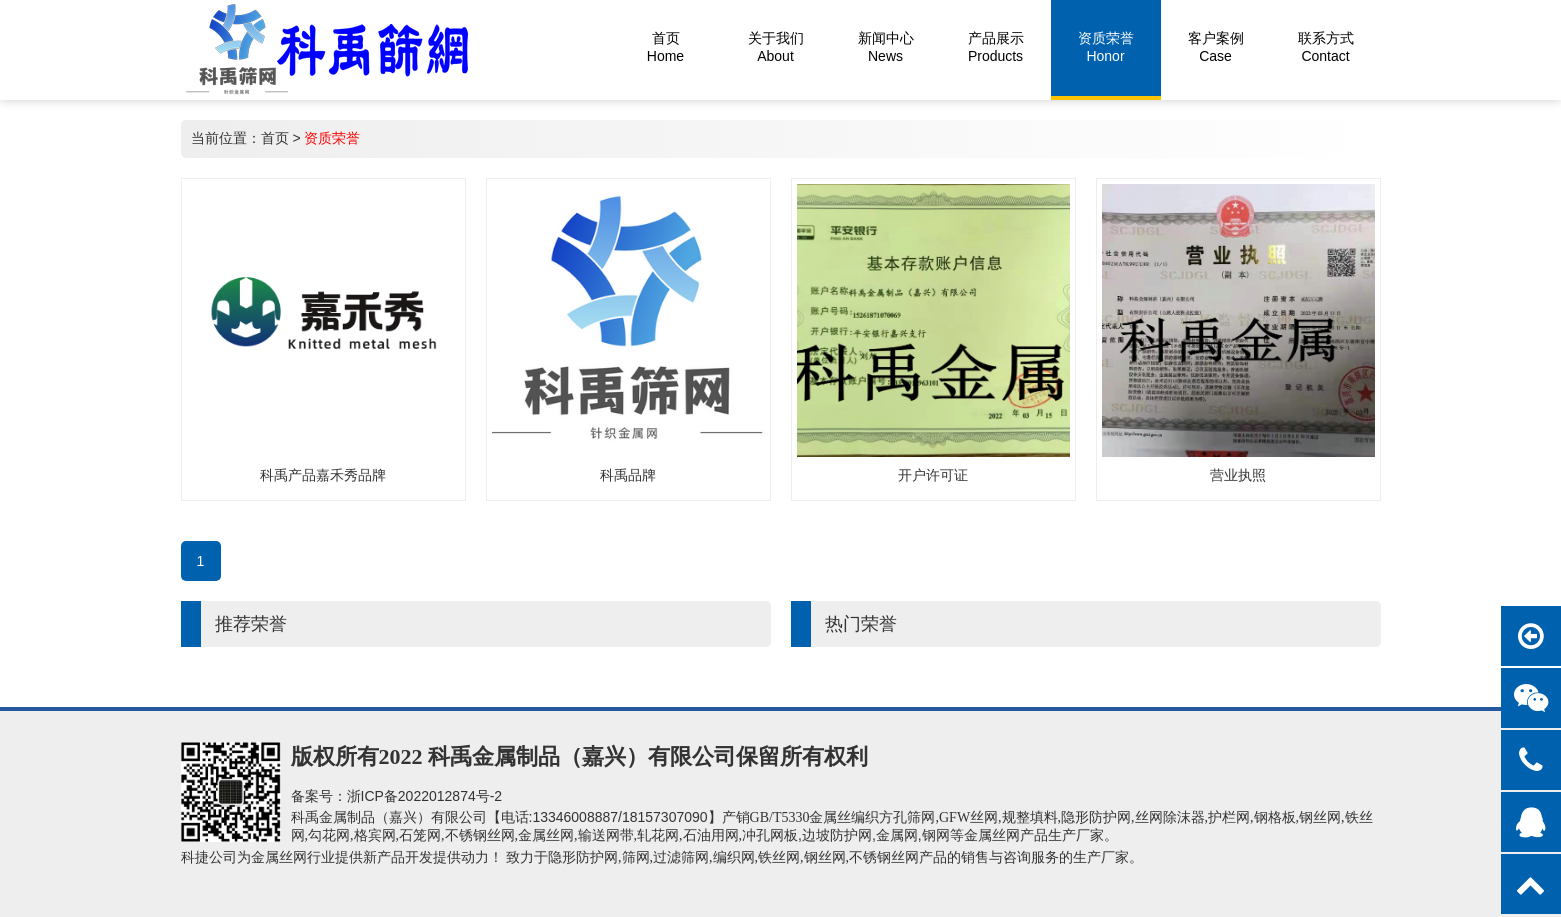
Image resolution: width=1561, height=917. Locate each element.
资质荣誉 (332, 138)
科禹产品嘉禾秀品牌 (323, 475)
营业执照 (1238, 475)
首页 (275, 138)
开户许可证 (933, 475)
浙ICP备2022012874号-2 (425, 796)
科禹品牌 (628, 475)
